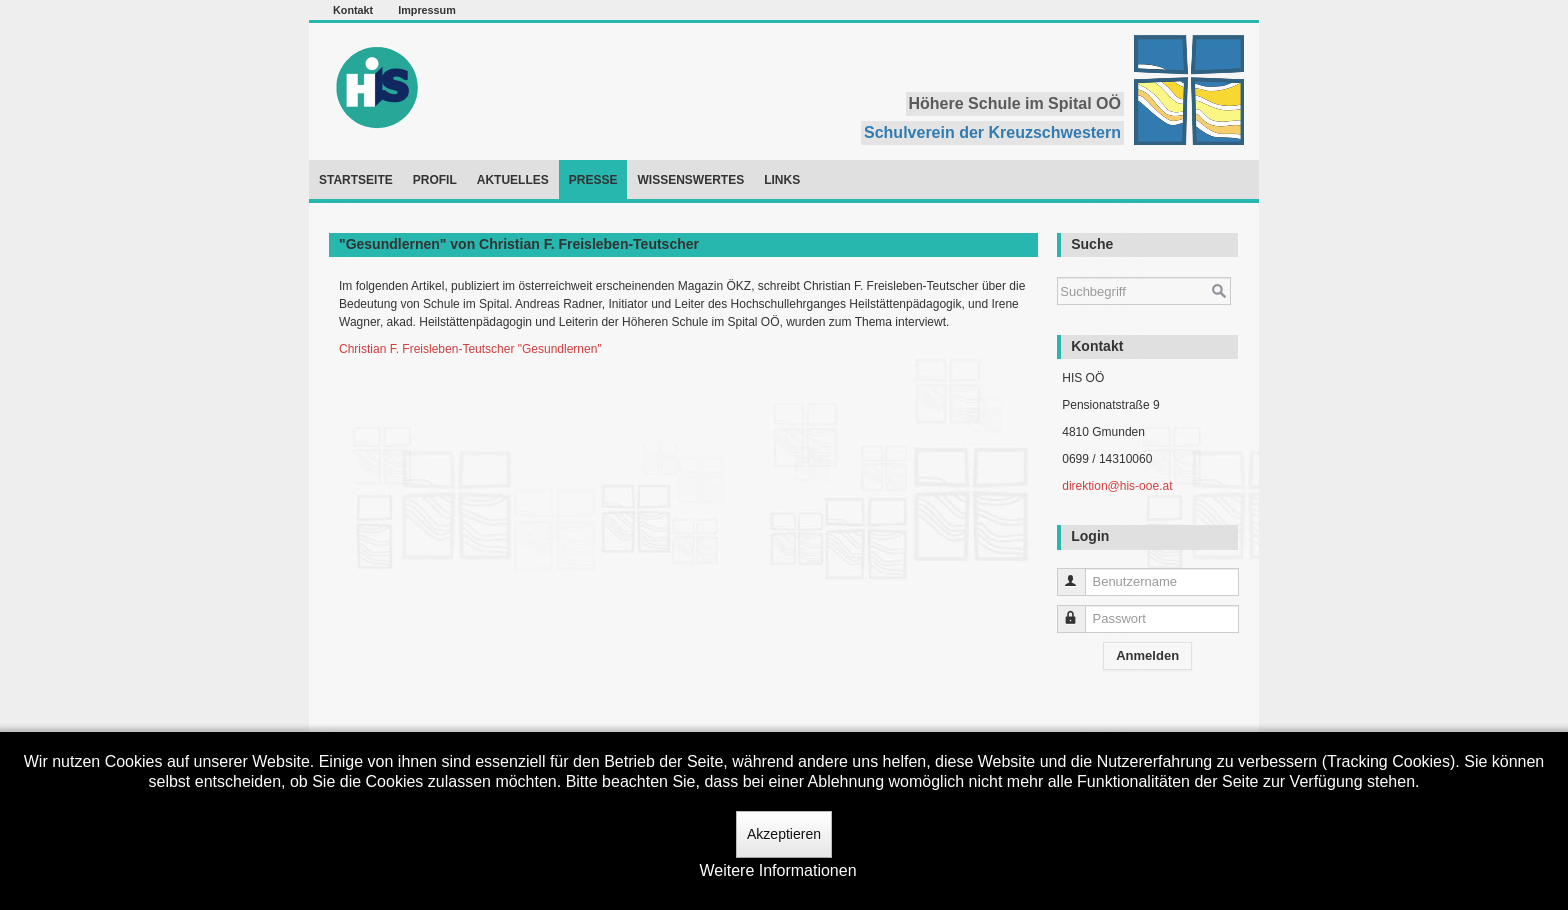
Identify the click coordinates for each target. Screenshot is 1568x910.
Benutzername (1080, 573)
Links (782, 180)
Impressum (427, 10)
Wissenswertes (690, 180)
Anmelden (1147, 655)
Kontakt (353, 10)
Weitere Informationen (777, 870)
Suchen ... (1057, 267)
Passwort (1080, 610)
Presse (593, 180)
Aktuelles (513, 180)
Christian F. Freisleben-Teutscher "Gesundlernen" (470, 349)
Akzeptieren (784, 834)
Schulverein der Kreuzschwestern (992, 132)
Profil (435, 180)
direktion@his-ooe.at (1117, 486)
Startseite (356, 180)
